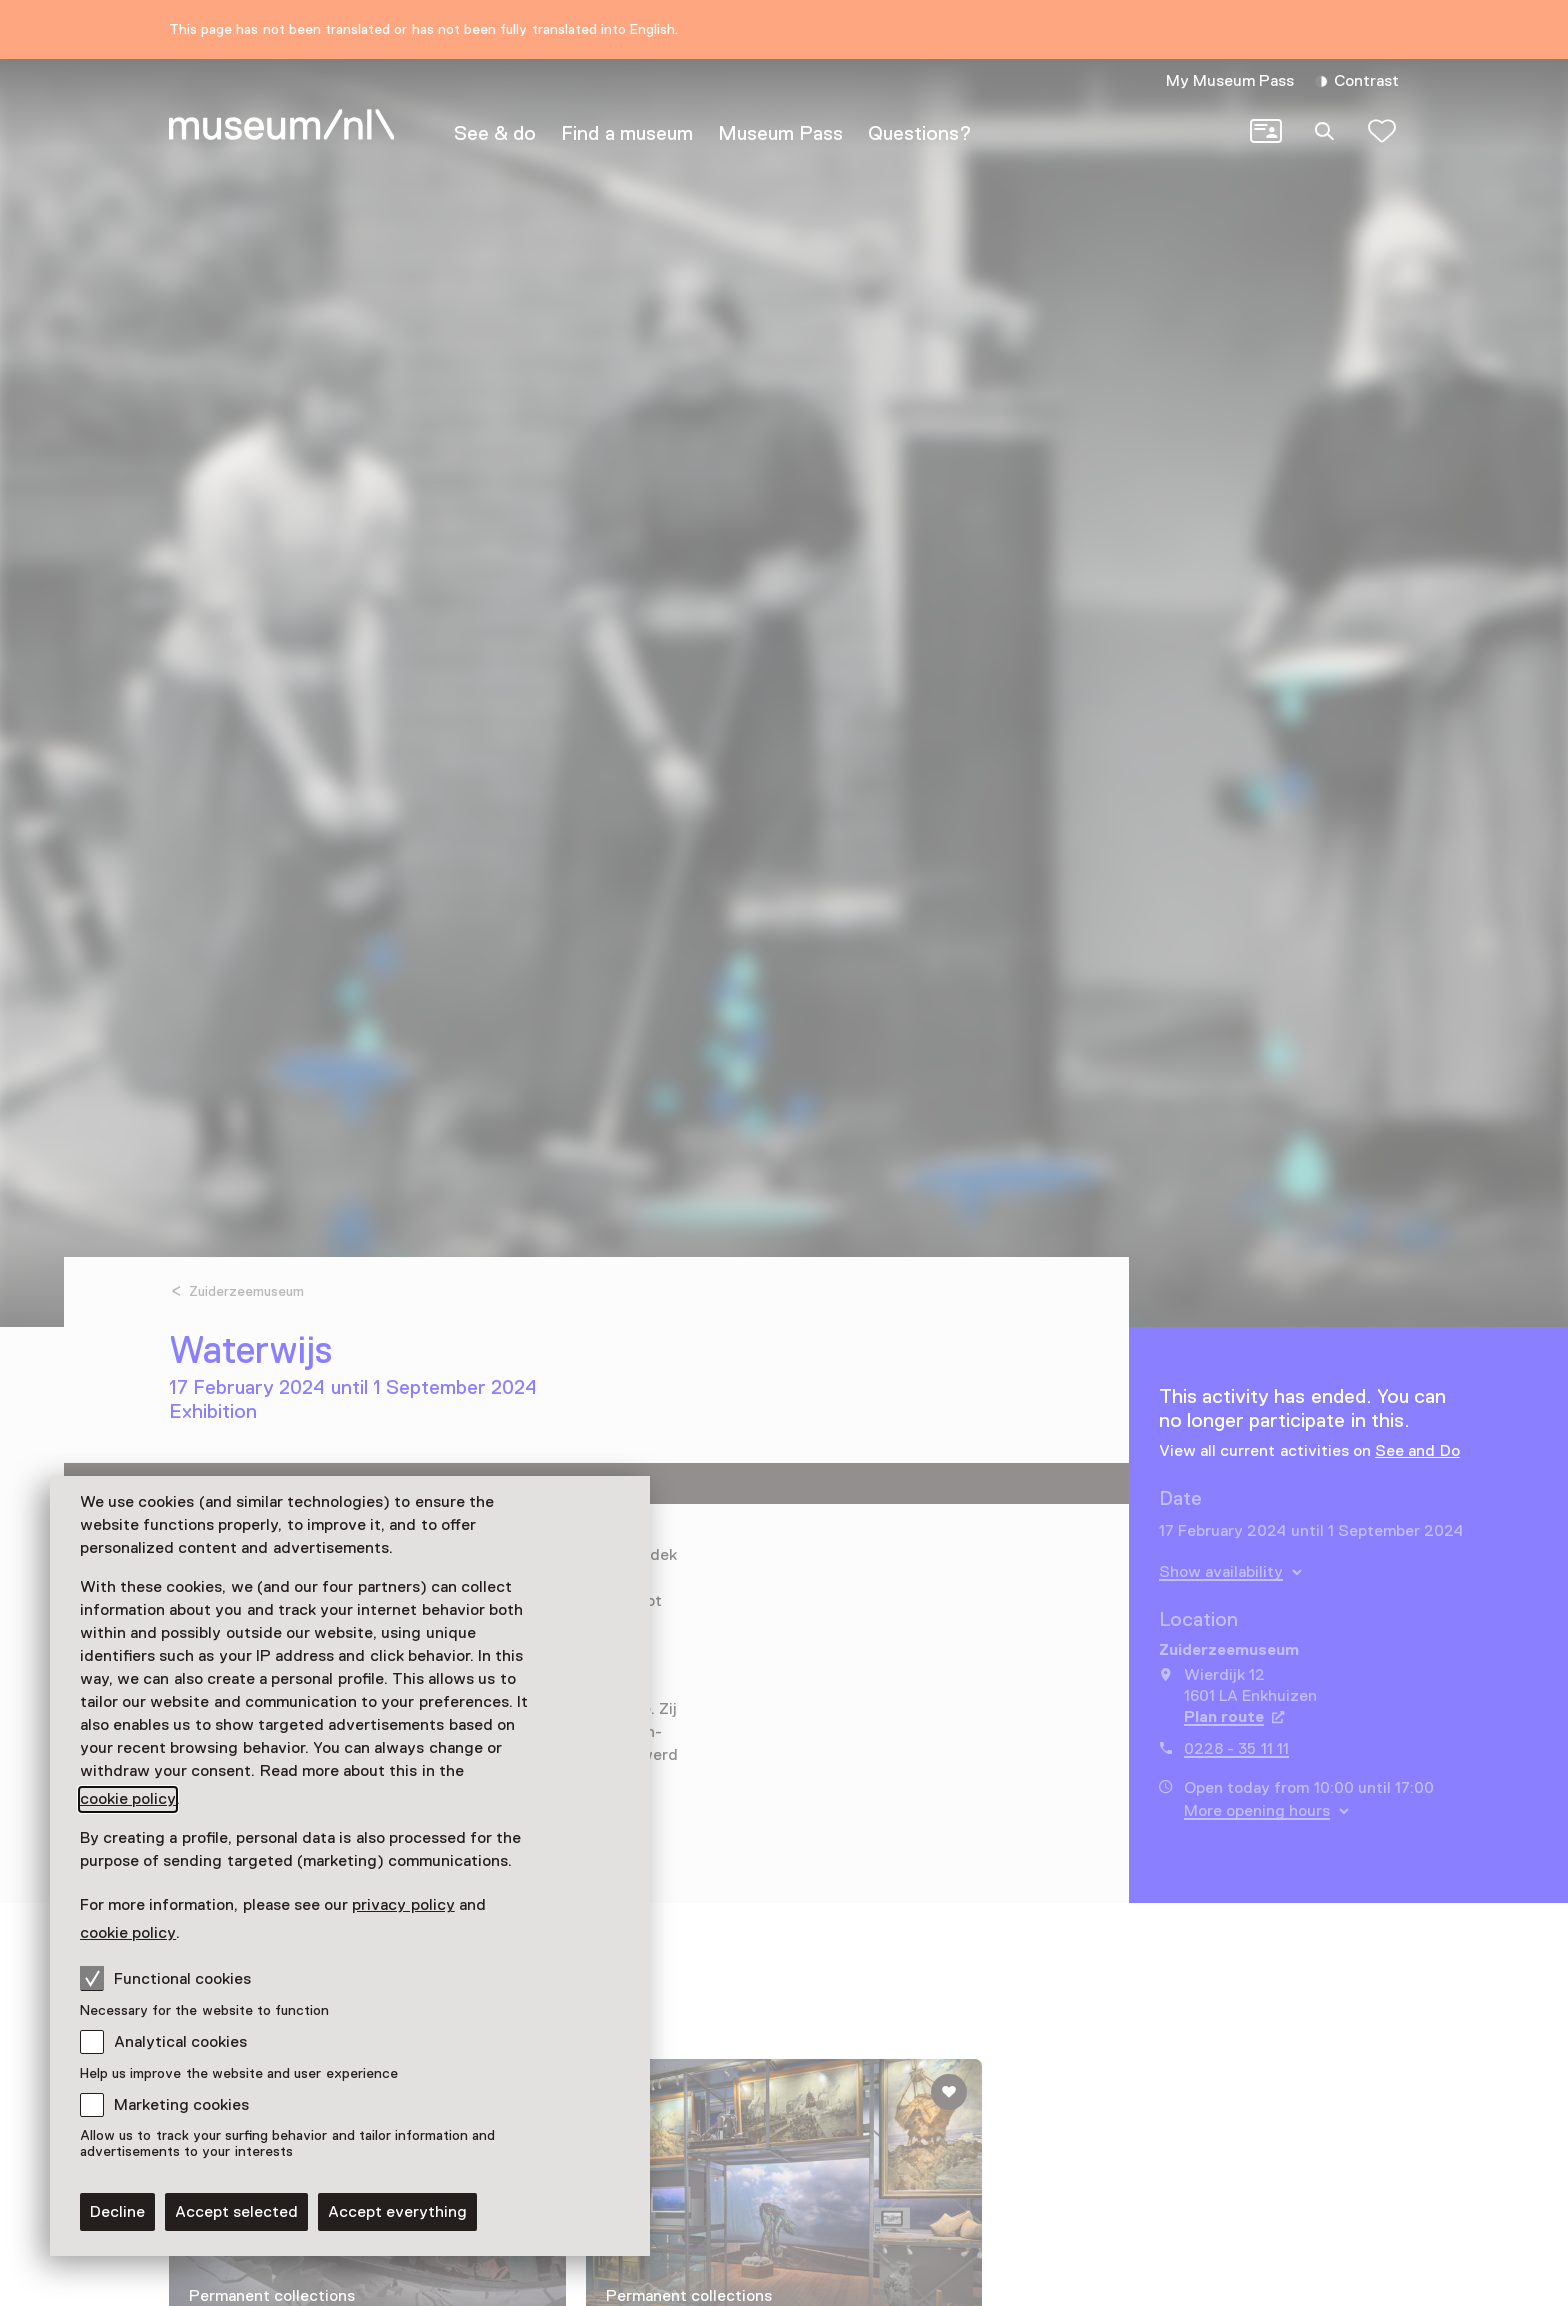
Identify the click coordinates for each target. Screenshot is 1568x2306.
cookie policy (128, 1799)
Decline (117, 2212)
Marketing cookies (181, 2105)
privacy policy (403, 1905)
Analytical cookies (180, 2042)
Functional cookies (165, 1978)
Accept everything (397, 2212)
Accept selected (236, 2212)
